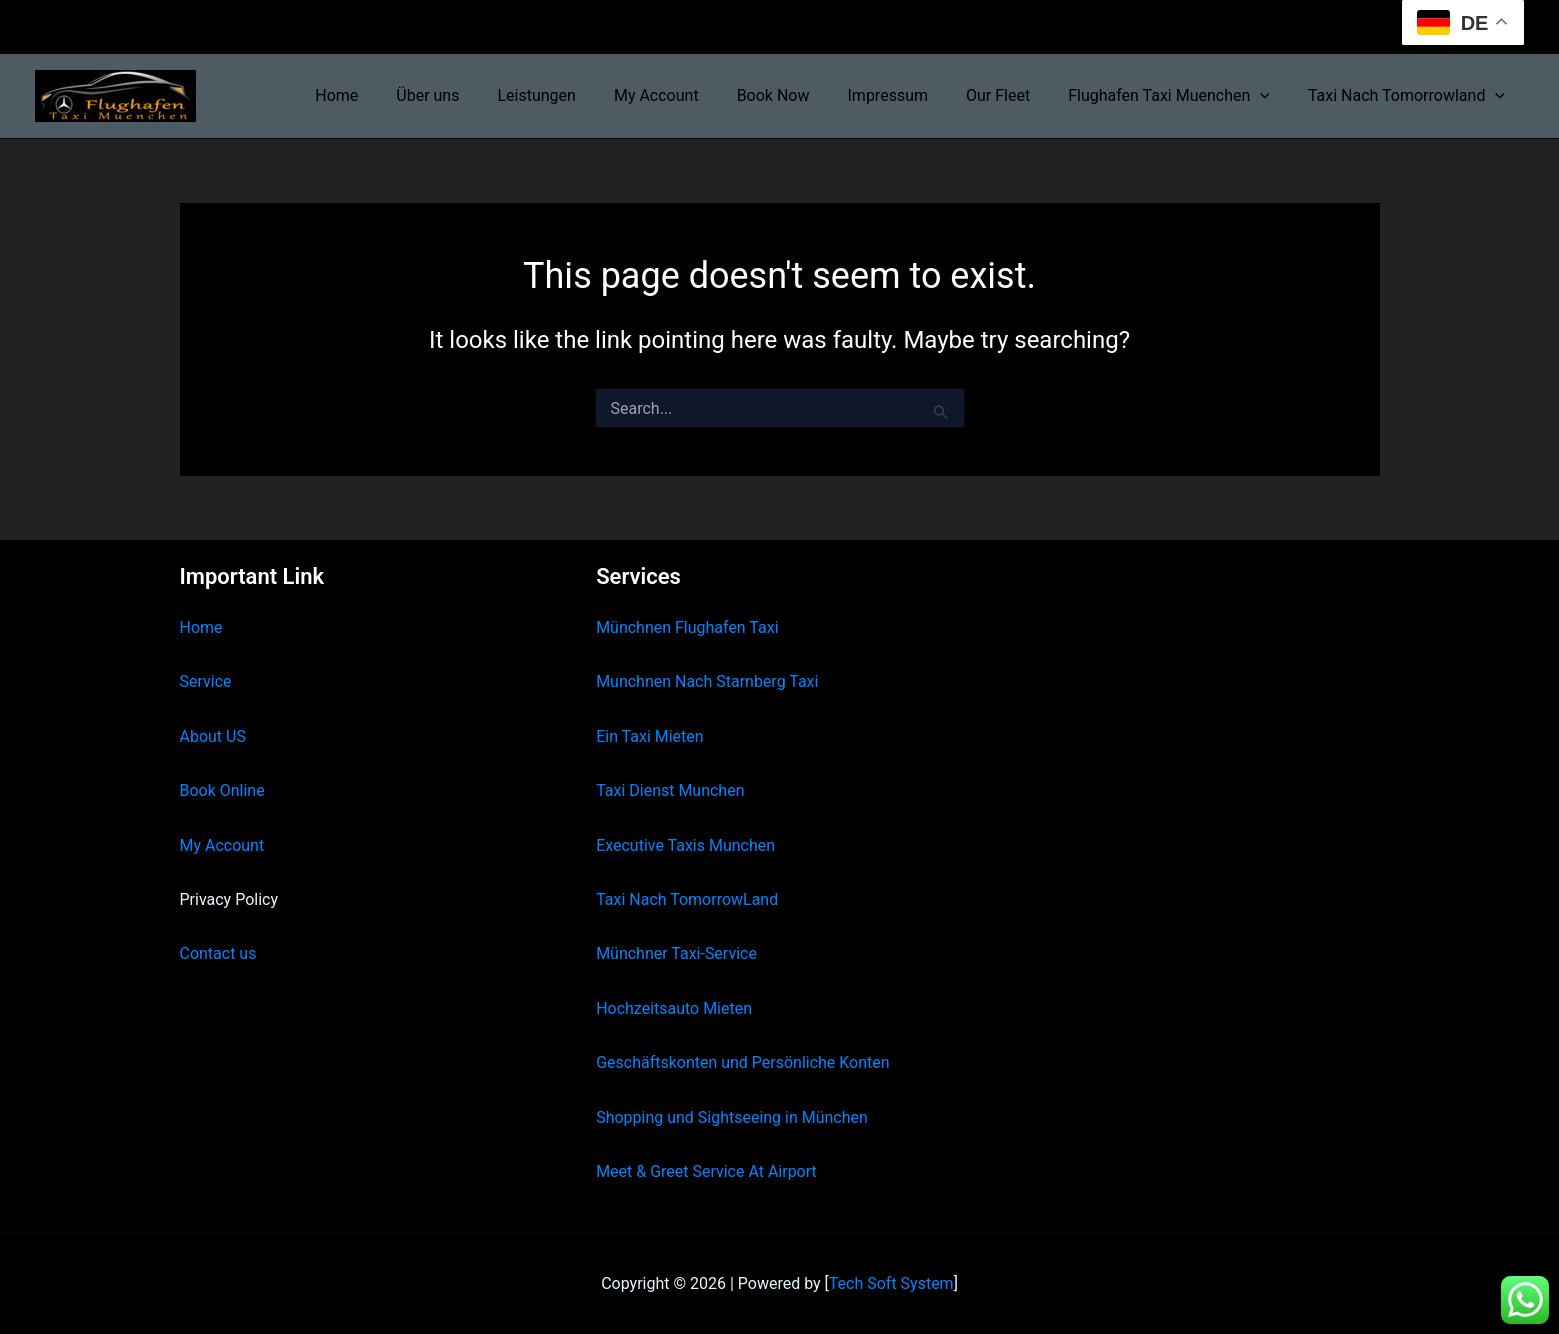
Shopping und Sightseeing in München (732, 1117)
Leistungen (575, 95)
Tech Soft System (891, 1283)
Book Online (222, 790)
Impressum (909, 95)
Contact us (218, 953)
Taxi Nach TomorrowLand (687, 899)
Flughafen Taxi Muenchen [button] (1178, 96)
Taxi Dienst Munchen (670, 790)
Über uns (472, 95)
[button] (1269, 96)
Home (387, 95)
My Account (689, 95)
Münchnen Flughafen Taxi (687, 627)
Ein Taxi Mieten (650, 736)
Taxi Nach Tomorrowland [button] (1409, 96)
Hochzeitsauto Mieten (674, 1008)
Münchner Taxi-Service (676, 953)
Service (206, 681)
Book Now (800, 95)
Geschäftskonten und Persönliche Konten (743, 1062)
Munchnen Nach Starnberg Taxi (707, 681)
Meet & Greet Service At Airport (706, 1171)
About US (213, 736)
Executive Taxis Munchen (685, 845)
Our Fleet (1013, 95)
